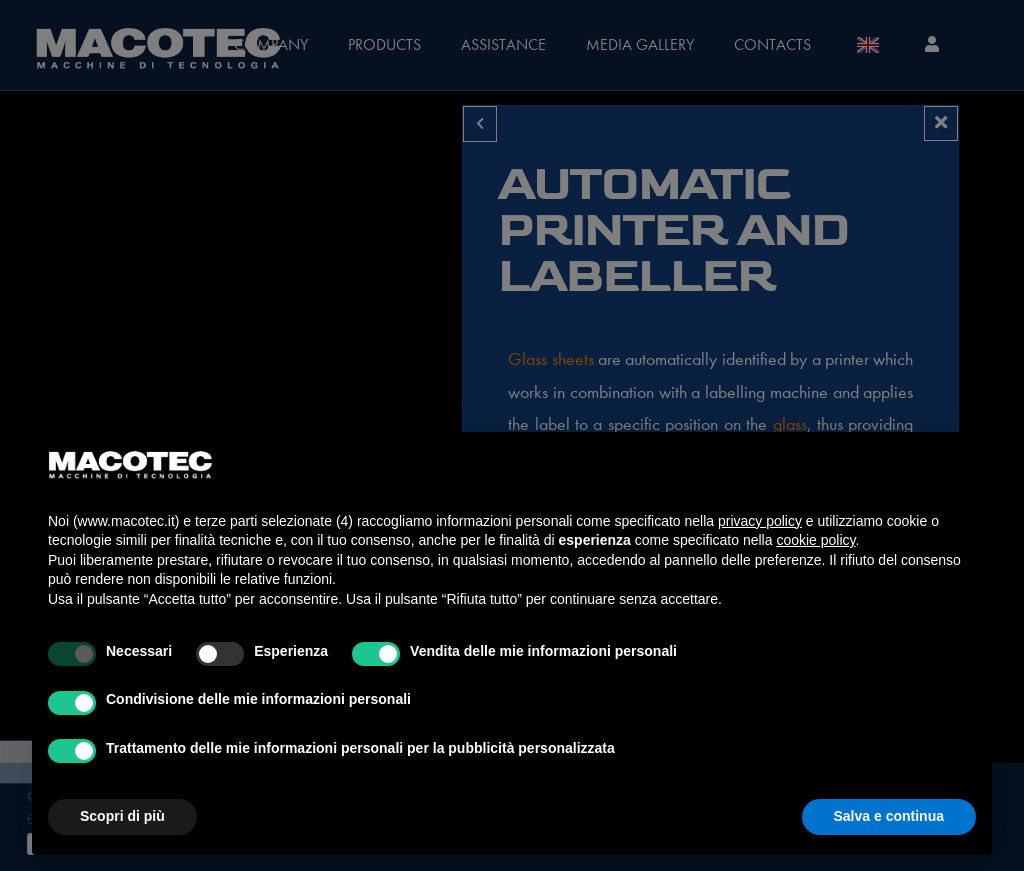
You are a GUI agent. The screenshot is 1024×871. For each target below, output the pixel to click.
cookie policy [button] (815, 540)
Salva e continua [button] (889, 816)
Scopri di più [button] (122, 816)
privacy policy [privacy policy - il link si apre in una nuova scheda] (760, 521)
